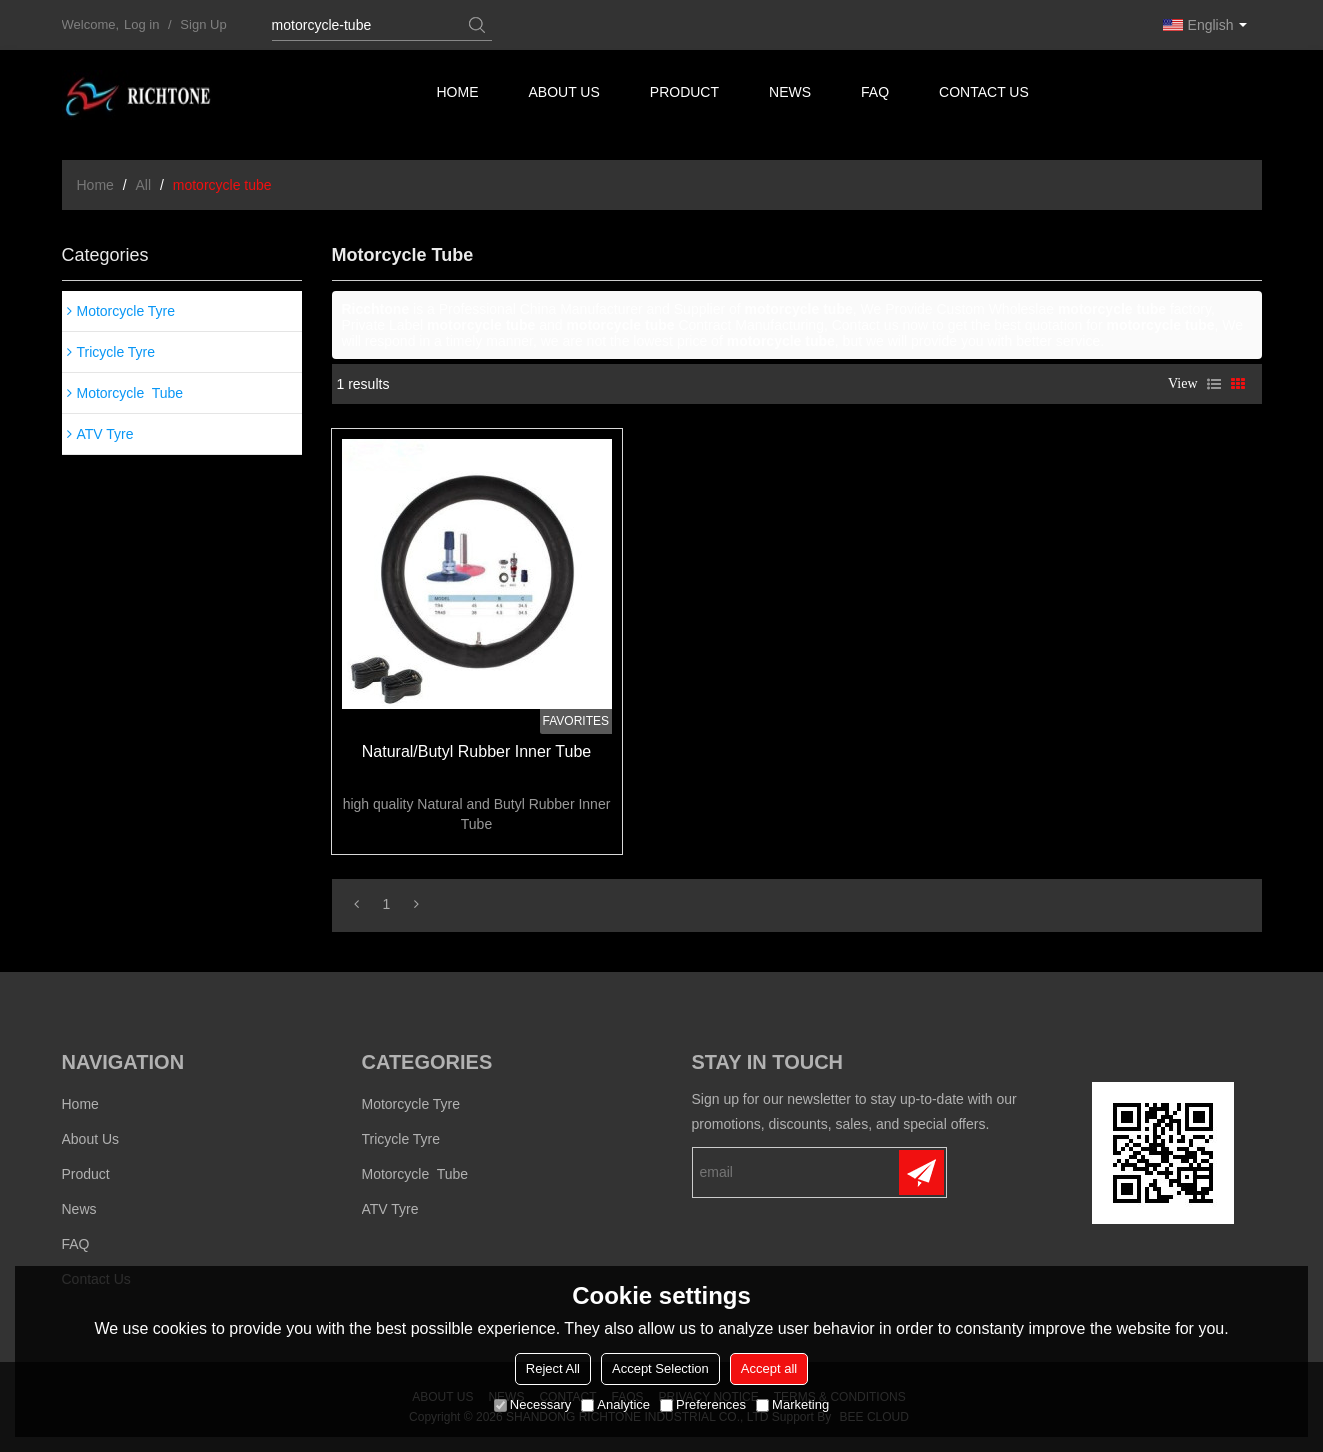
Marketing (792, 1404)
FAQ (877, 95)
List (1214, 384)
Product (686, 95)
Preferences (703, 1404)
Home (458, 95)
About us (565, 95)
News (792, 95)
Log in (141, 24)
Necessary (532, 1404)
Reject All (553, 1368)
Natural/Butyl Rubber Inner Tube (476, 751)
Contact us (987, 95)
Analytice (615, 1404)
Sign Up (203, 24)
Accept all (769, 1368)
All (144, 185)
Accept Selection (660, 1368)
